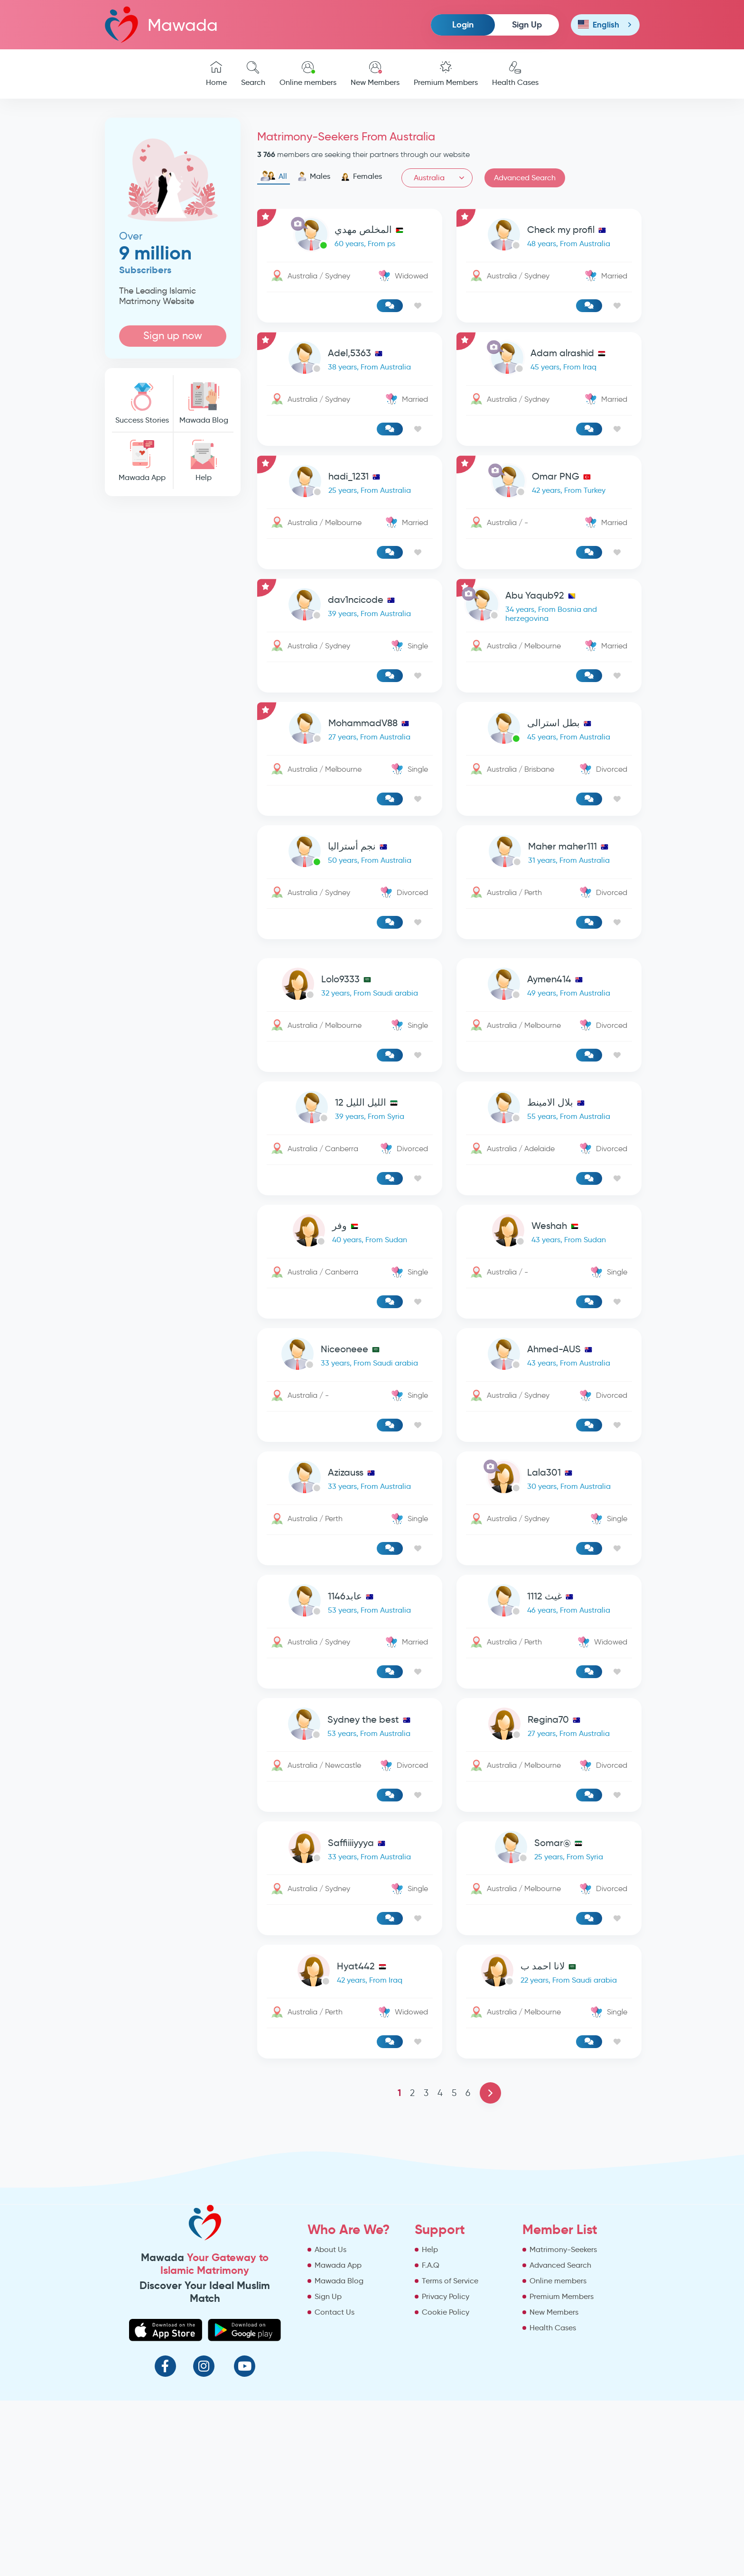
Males (314, 176)
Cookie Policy (445, 2312)
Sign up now (172, 335)
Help (203, 461)
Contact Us (334, 2312)
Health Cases (515, 74)
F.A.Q (430, 2265)
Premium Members (446, 74)
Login (463, 24)
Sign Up (527, 24)
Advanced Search (525, 177)
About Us (330, 2249)
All (273, 176)
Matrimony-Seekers (563, 2249)
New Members (375, 74)
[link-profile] (350, 236)
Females (361, 176)
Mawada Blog (203, 403)
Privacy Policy (445, 2296)
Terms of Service (450, 2280)
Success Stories (142, 403)
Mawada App (142, 461)
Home (216, 74)
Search (253, 74)
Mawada (161, 24)
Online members (307, 74)
